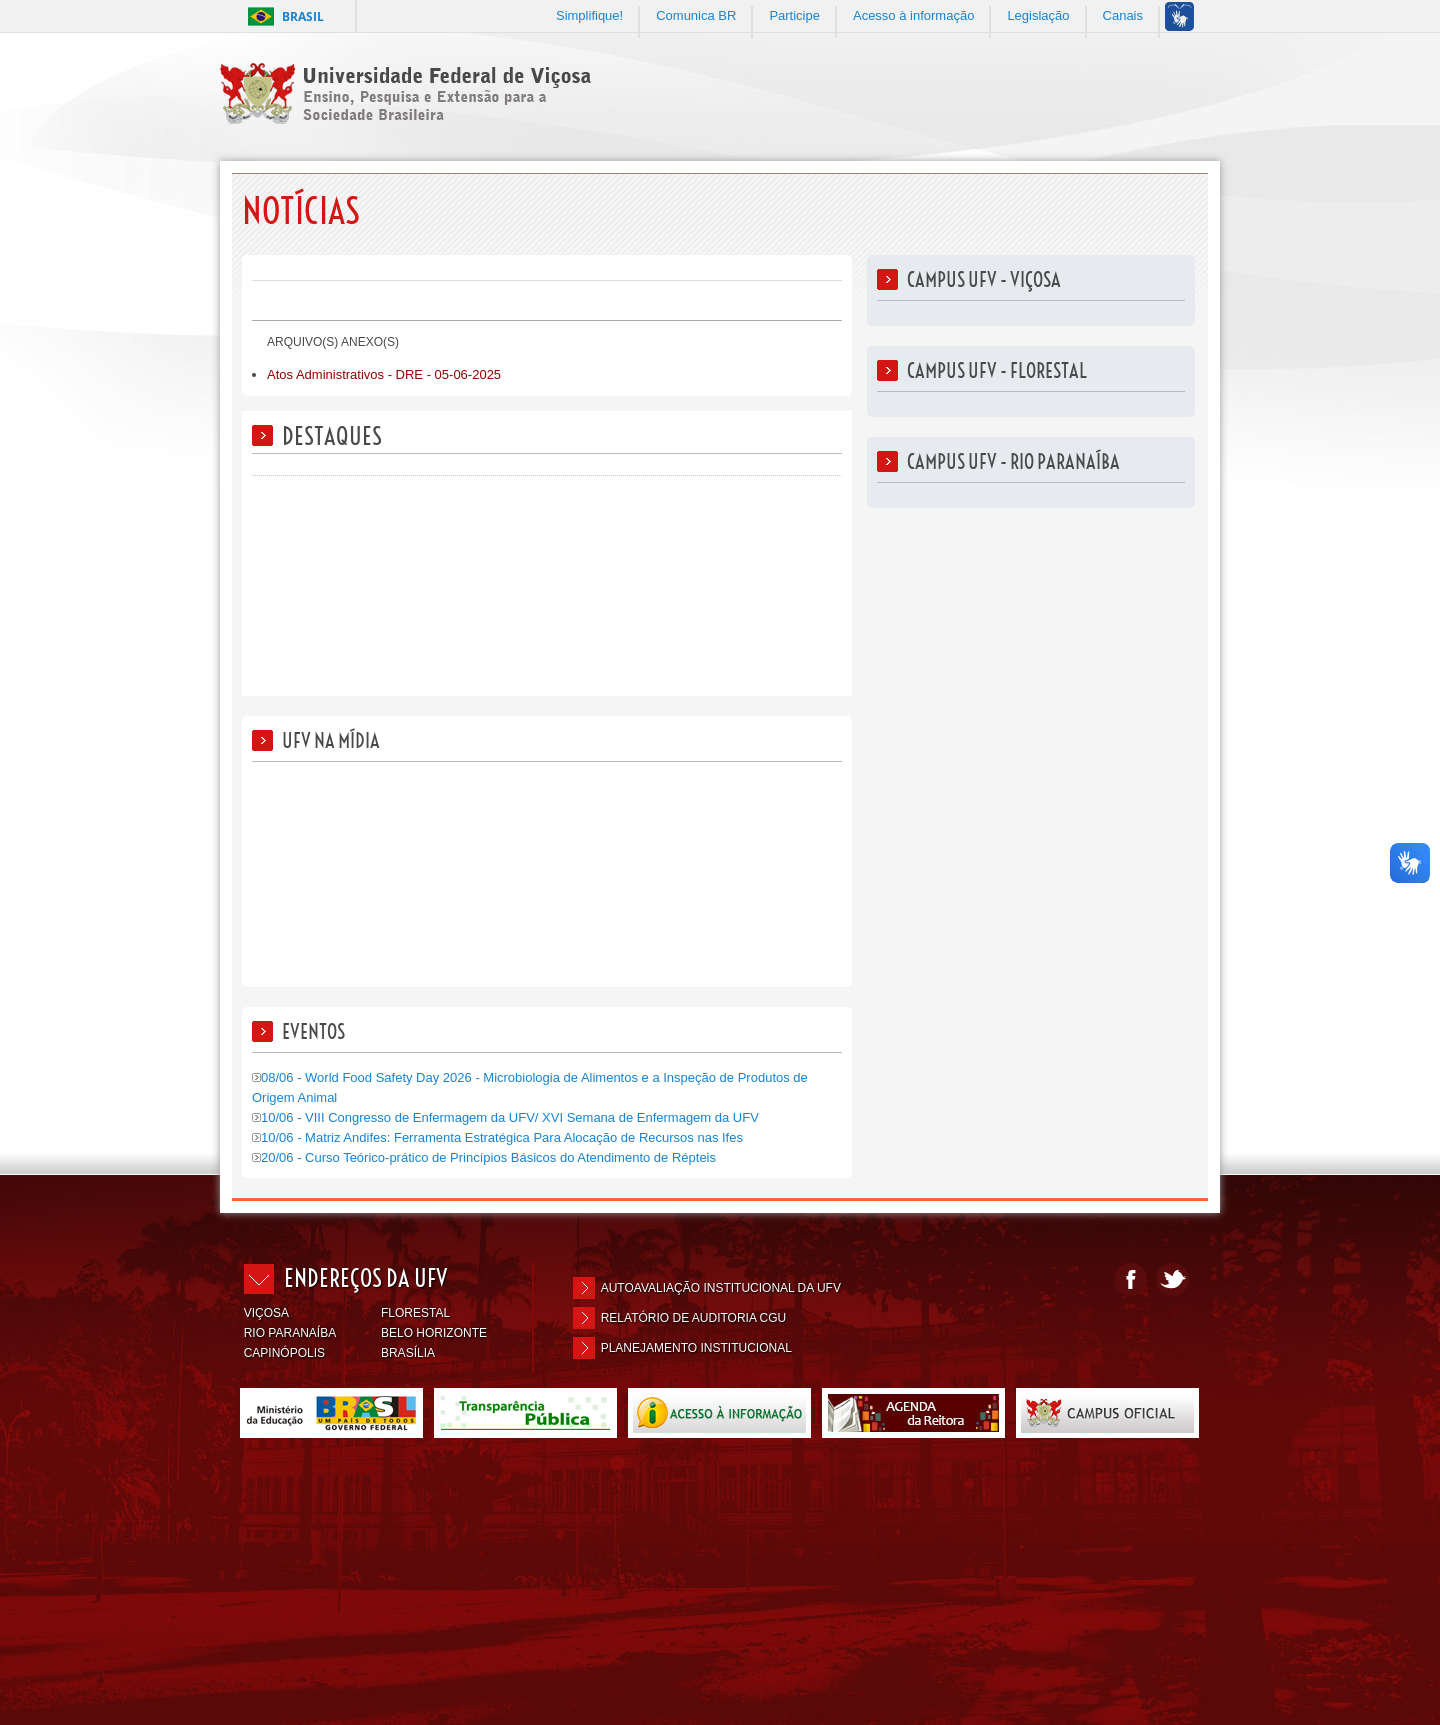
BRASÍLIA (408, 1353)
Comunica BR (696, 15)
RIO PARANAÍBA (290, 1333)
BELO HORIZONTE (434, 1333)
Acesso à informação (913, 15)
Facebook (1130, 1279)
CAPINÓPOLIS (284, 1353)
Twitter (1172, 1279)
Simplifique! (589, 15)
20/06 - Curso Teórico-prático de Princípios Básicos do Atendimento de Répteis (484, 1157)
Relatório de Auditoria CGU (694, 1318)
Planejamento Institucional (696, 1348)
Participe (794, 15)
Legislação (1038, 15)
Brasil (303, 16)
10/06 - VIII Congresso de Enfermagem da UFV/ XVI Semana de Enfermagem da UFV (505, 1117)
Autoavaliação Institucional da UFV (721, 1288)
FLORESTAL (415, 1313)
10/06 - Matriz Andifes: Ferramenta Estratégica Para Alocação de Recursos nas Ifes (497, 1137)
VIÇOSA (266, 1313)
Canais (1123, 15)
